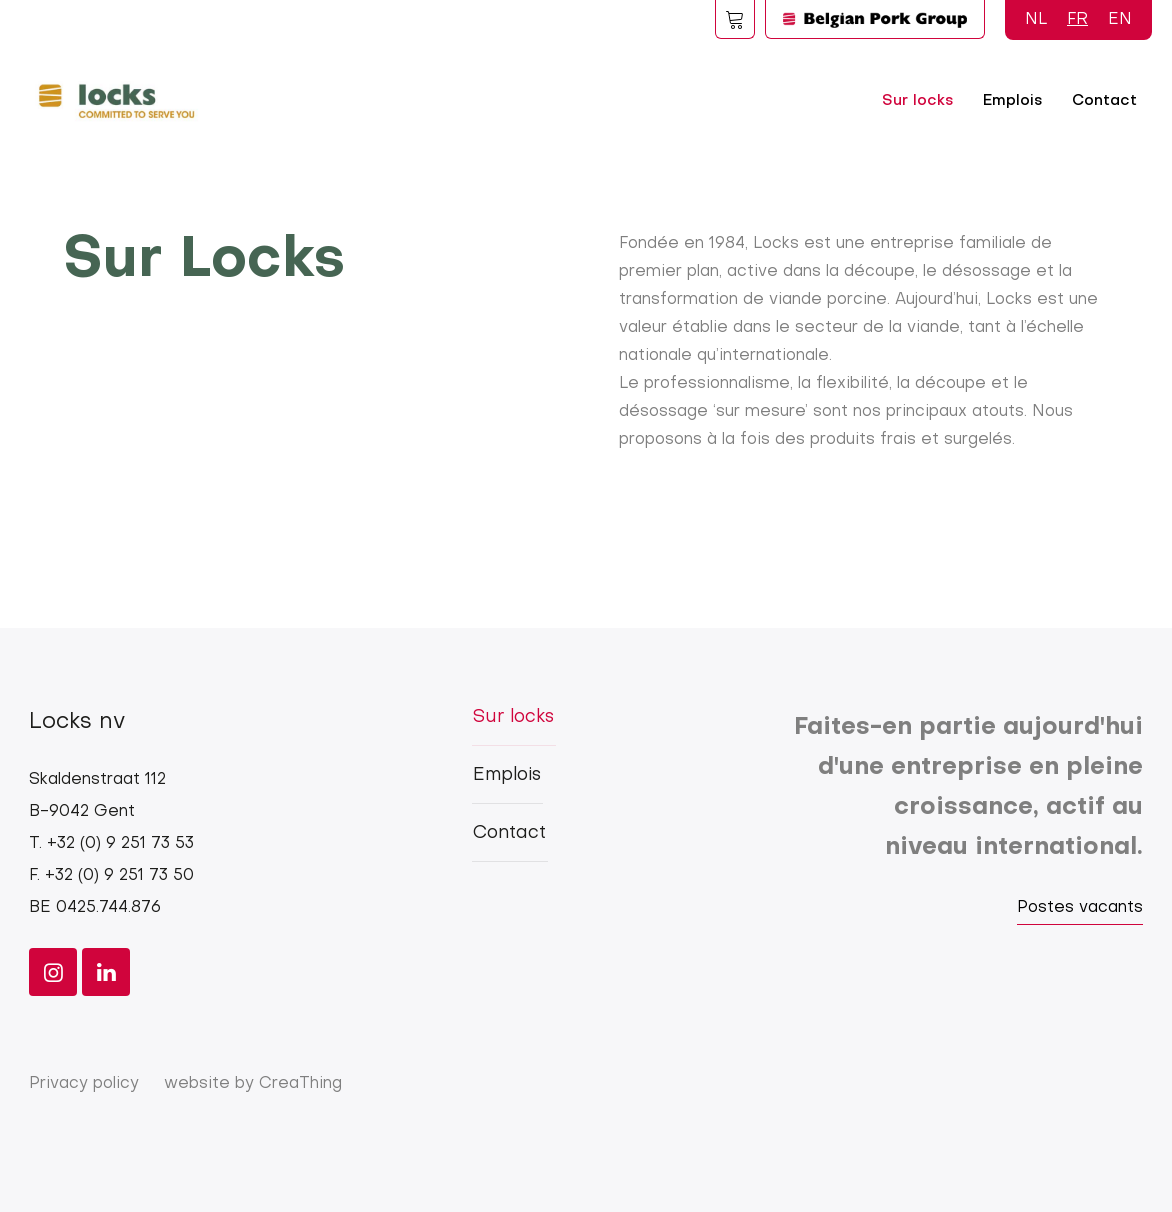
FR (1077, 20)
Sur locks (917, 101)
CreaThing (300, 1084)
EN (1120, 20)
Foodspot (735, 19)
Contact (1104, 101)
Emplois (1012, 101)
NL (1036, 20)
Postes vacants (1080, 908)
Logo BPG (875, 19)
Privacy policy (84, 1084)
